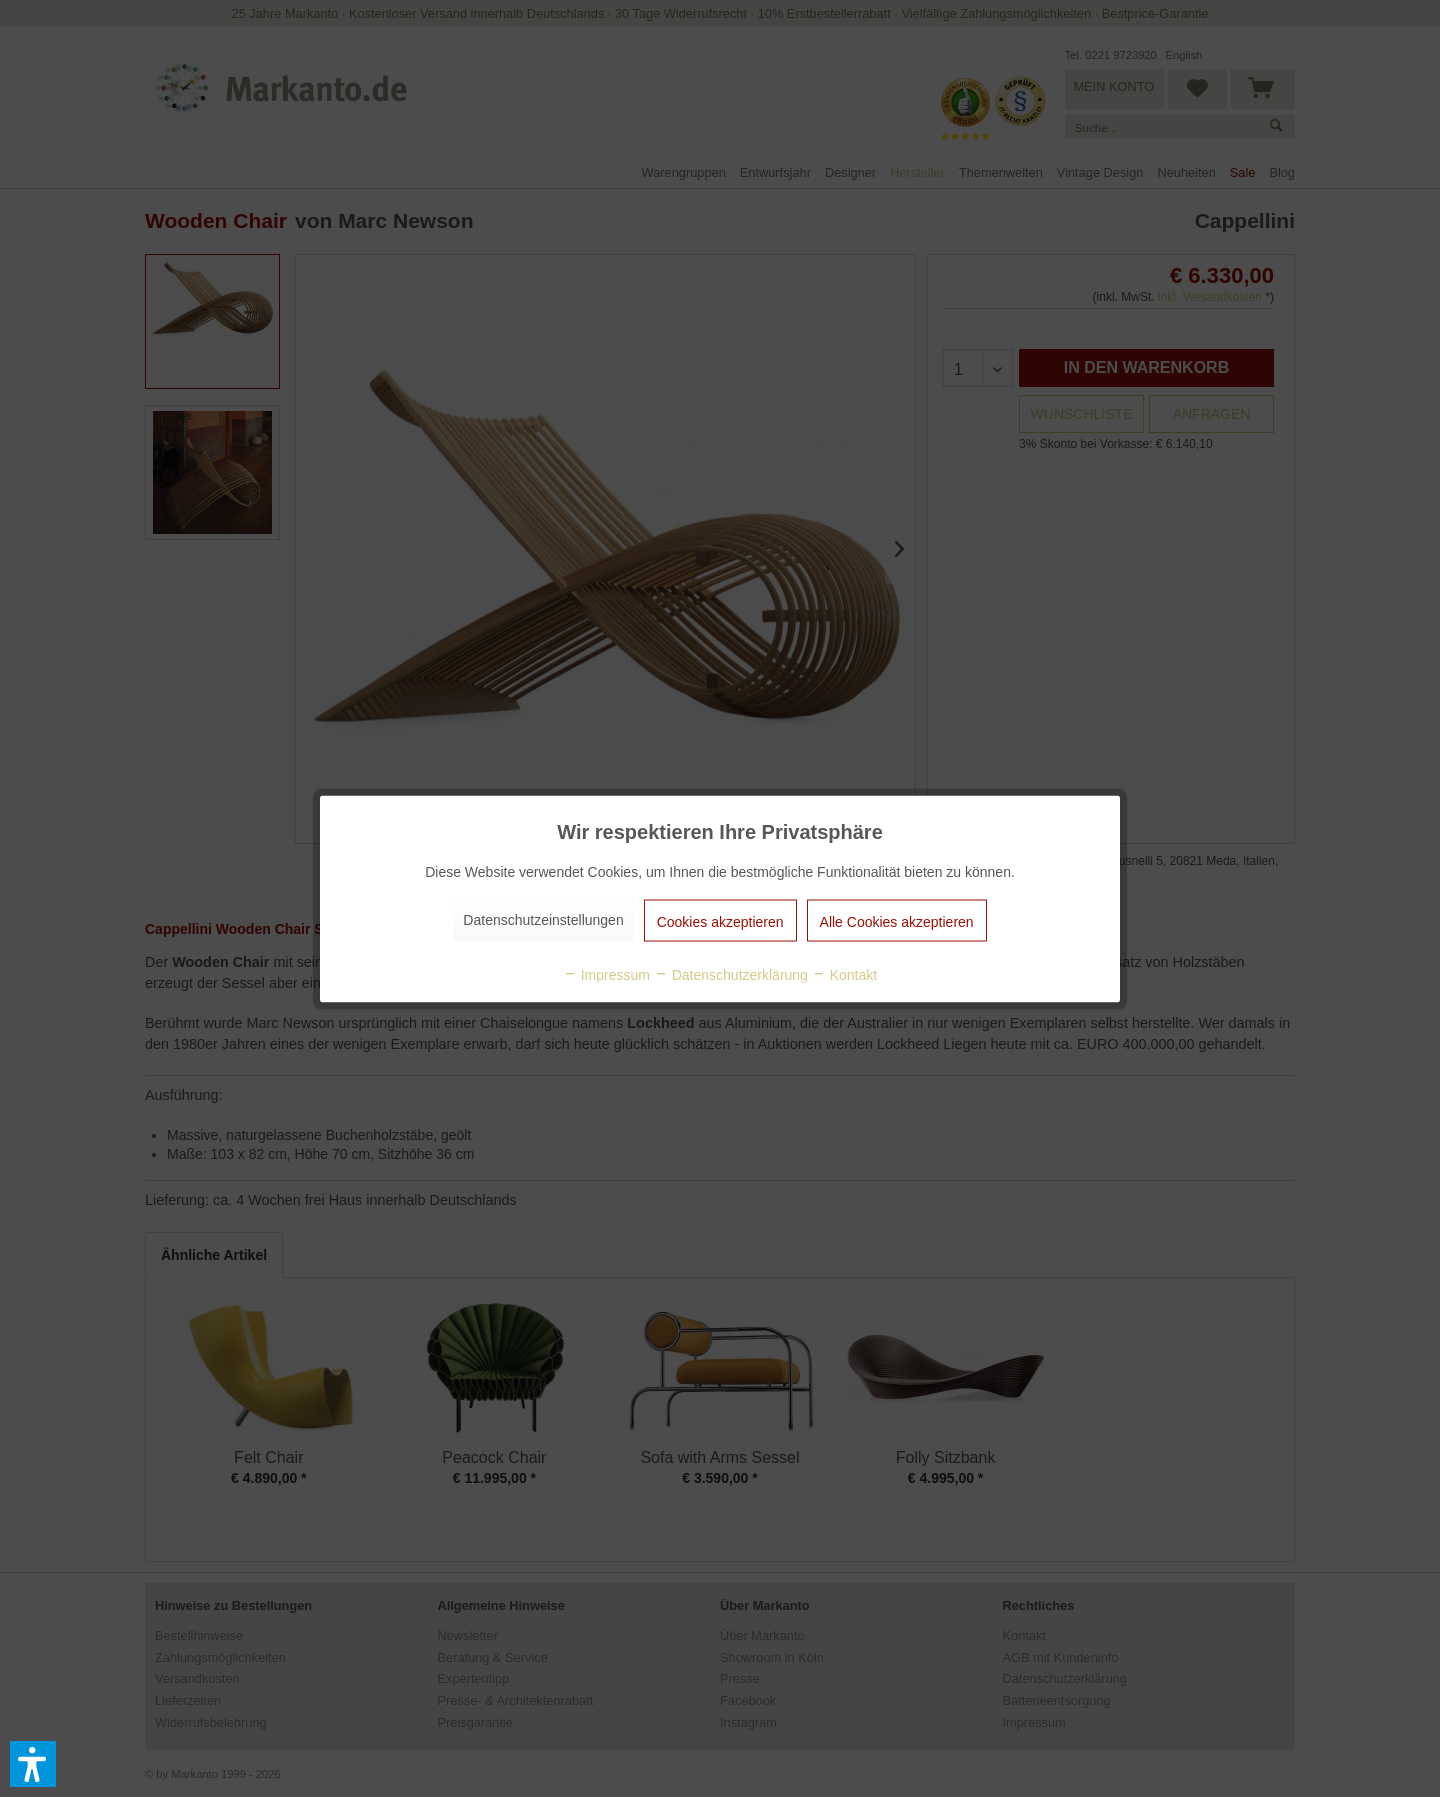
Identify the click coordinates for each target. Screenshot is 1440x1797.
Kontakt (844, 974)
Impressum (606, 974)
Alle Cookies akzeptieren (897, 921)
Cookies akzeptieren (720, 921)
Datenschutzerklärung (731, 974)
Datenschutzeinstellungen (543, 919)
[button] (33, 1764)
